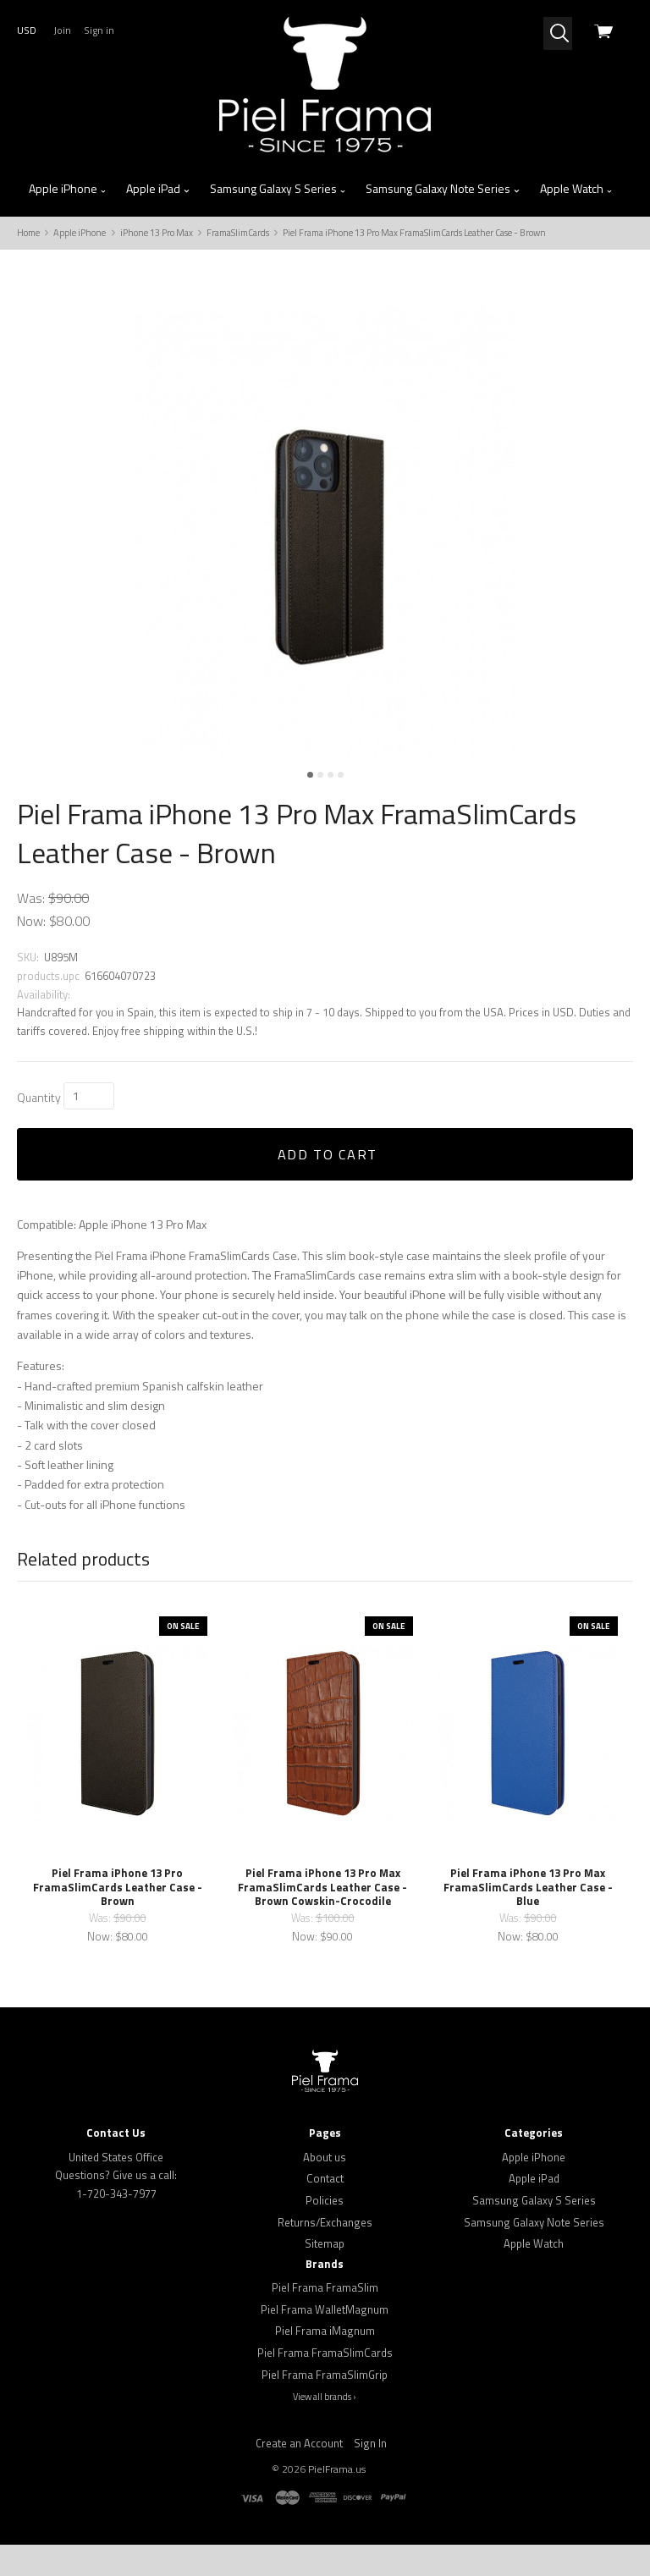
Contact (325, 2210)
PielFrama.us (337, 2500)
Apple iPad (158, 188)
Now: (31, 952)
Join (62, 30)
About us (324, 2188)
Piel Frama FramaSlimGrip (325, 2405)
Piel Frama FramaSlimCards (325, 2383)
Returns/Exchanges (325, 2253)
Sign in (99, 30)
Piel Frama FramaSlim (325, 2318)
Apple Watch (577, 188)
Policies (325, 2231)
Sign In (370, 2474)
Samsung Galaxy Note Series (443, 188)
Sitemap (324, 2275)
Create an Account (299, 2474)
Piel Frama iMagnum (325, 2362)
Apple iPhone (68, 188)
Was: (31, 929)
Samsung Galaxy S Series (278, 188)
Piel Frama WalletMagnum (324, 2340)
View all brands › (324, 2429)
